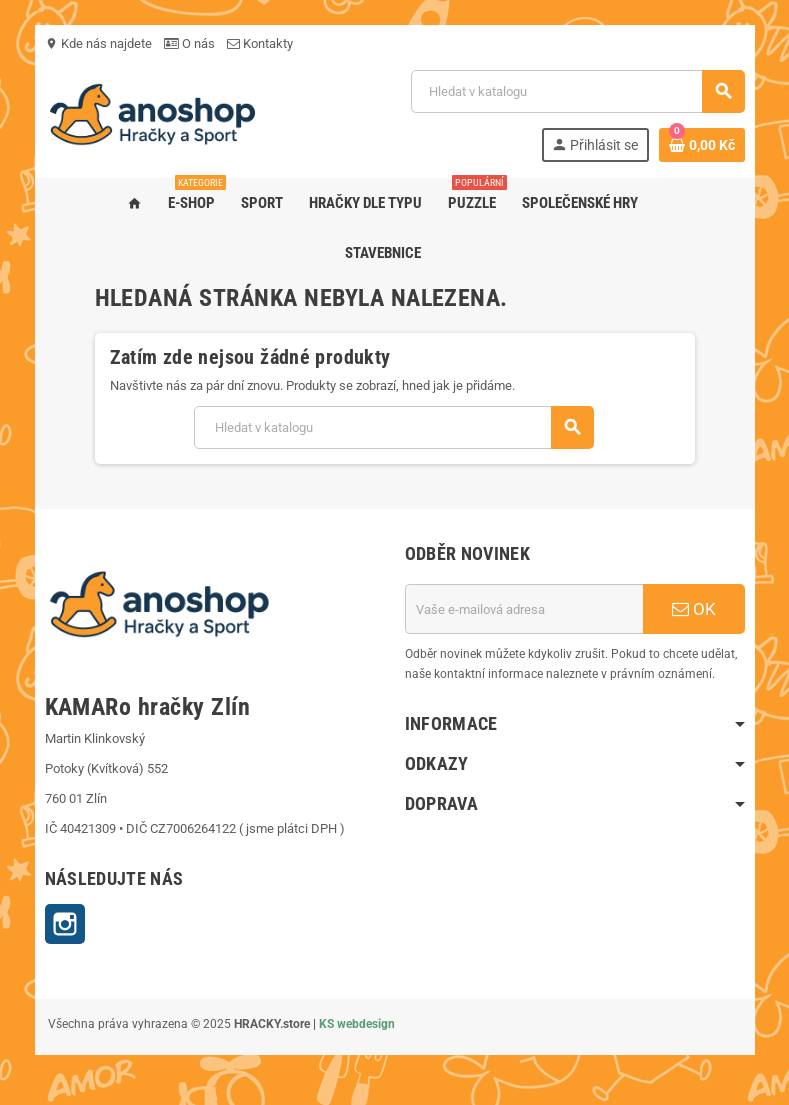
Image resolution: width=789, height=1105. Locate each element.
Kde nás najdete (98, 43)
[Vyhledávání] (577, 91)
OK (694, 609)
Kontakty (260, 43)
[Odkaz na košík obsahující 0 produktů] (702, 145)
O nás (189, 43)
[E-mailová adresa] (524, 609)
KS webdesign (357, 1024)
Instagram (65, 924)
